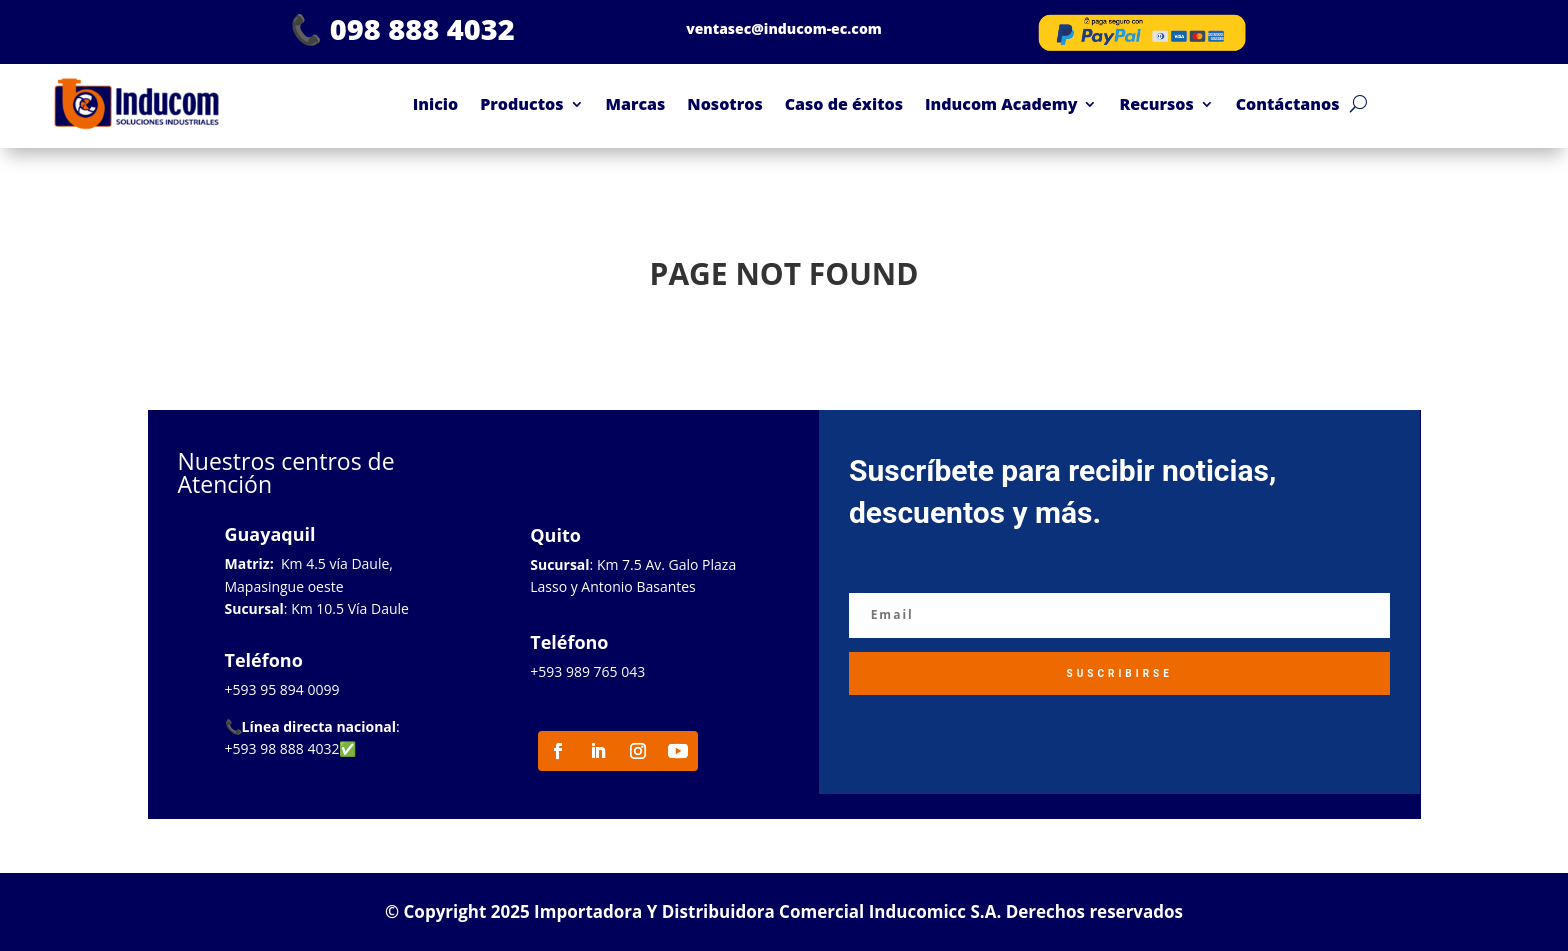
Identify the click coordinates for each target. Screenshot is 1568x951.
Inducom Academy (1001, 104)
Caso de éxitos (844, 104)
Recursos (1156, 104)
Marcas (636, 104)
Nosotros (724, 104)
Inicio (436, 104)
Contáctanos (1288, 104)
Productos (521, 104)
